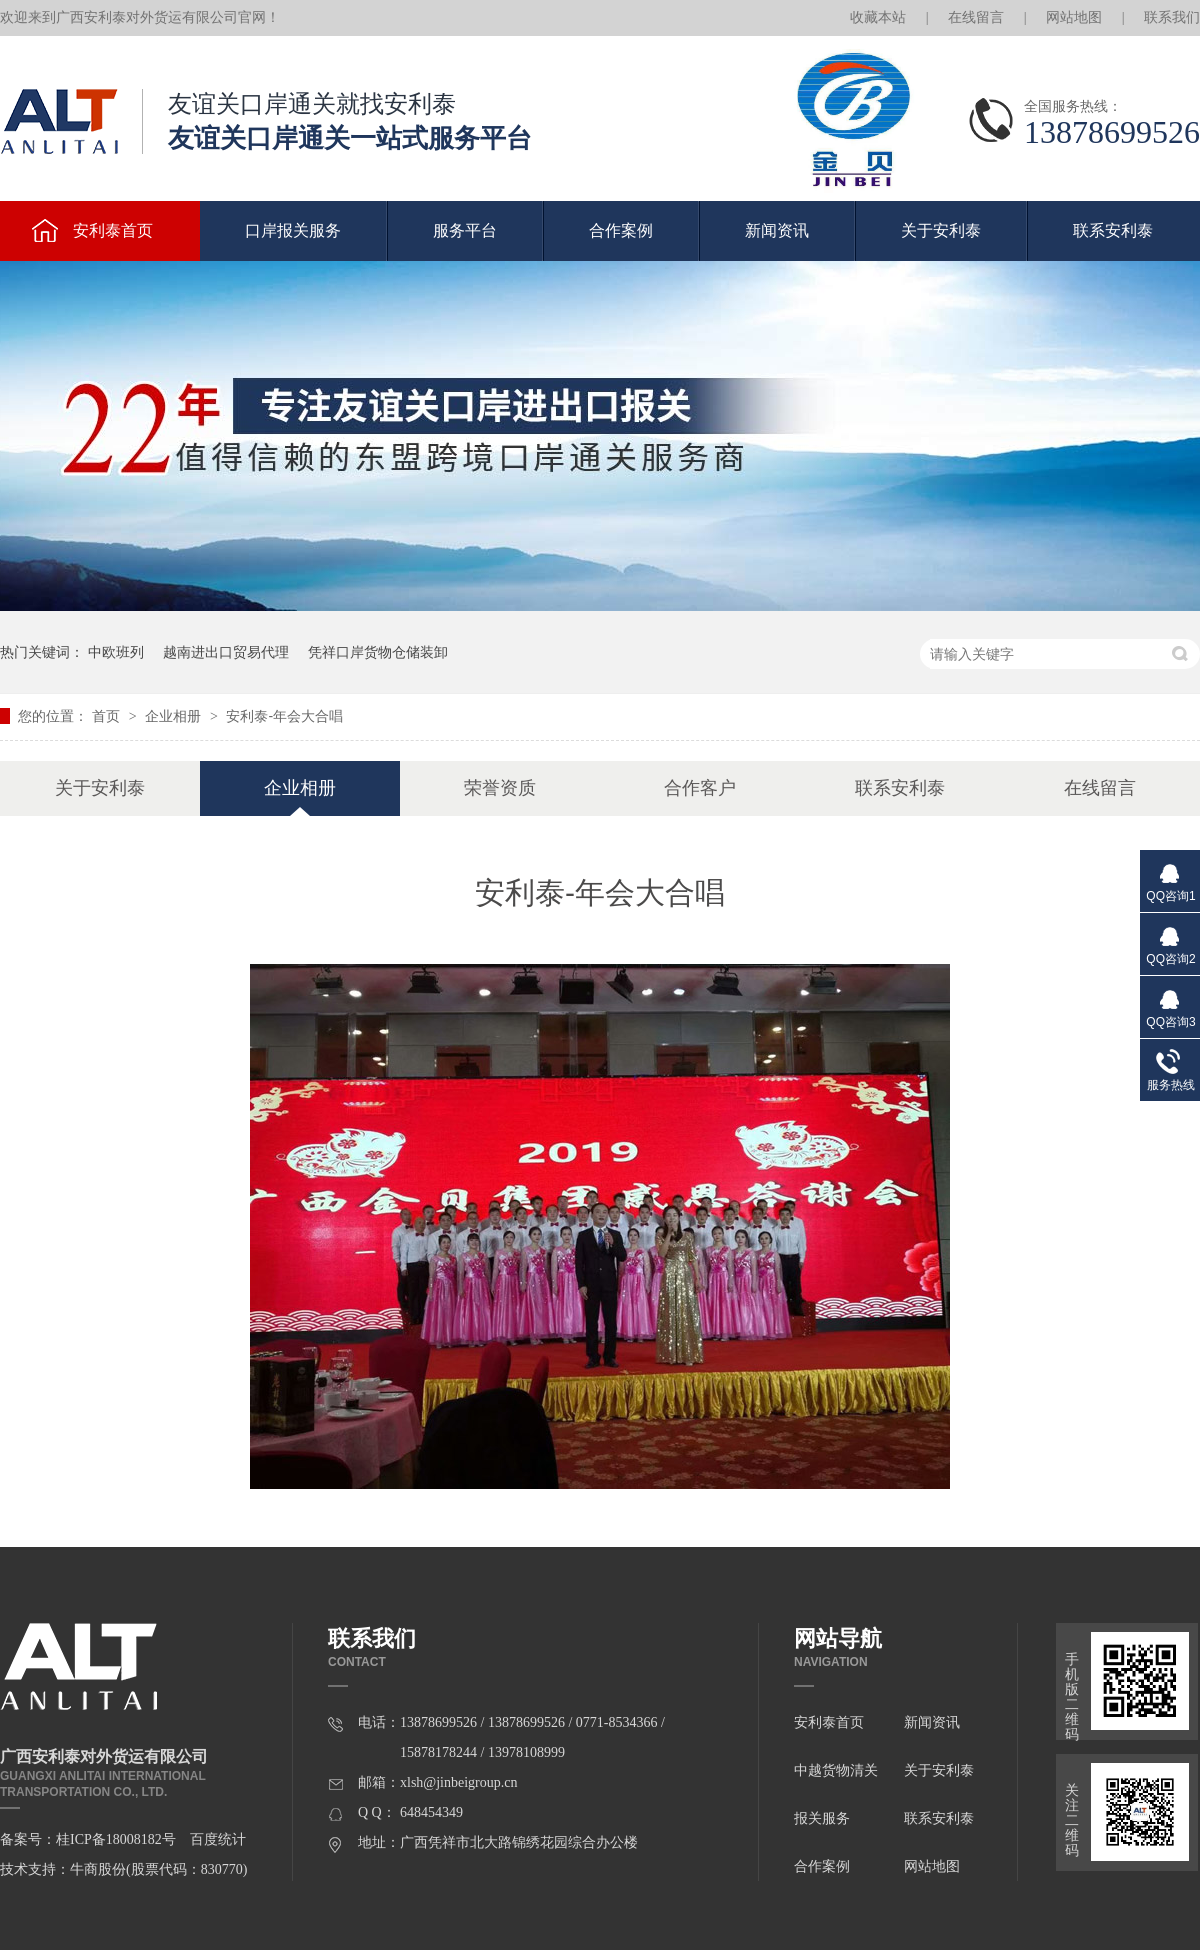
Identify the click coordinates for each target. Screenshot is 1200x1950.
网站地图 (1074, 17)
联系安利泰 (1113, 230)
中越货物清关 (836, 1770)
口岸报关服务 (293, 230)
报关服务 (822, 1818)
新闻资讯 (777, 230)
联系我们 (1172, 17)
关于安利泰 (941, 230)
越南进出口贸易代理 (226, 652)
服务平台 (465, 230)
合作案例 (621, 230)
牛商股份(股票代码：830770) (158, 1869)
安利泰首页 (829, 1722)
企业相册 (175, 716)
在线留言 (976, 17)
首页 (108, 716)
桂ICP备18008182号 (116, 1839)
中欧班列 (116, 652)
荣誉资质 (500, 788)
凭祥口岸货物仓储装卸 (378, 652)
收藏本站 (878, 17)
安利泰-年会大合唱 (284, 716)
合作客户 (700, 788)
